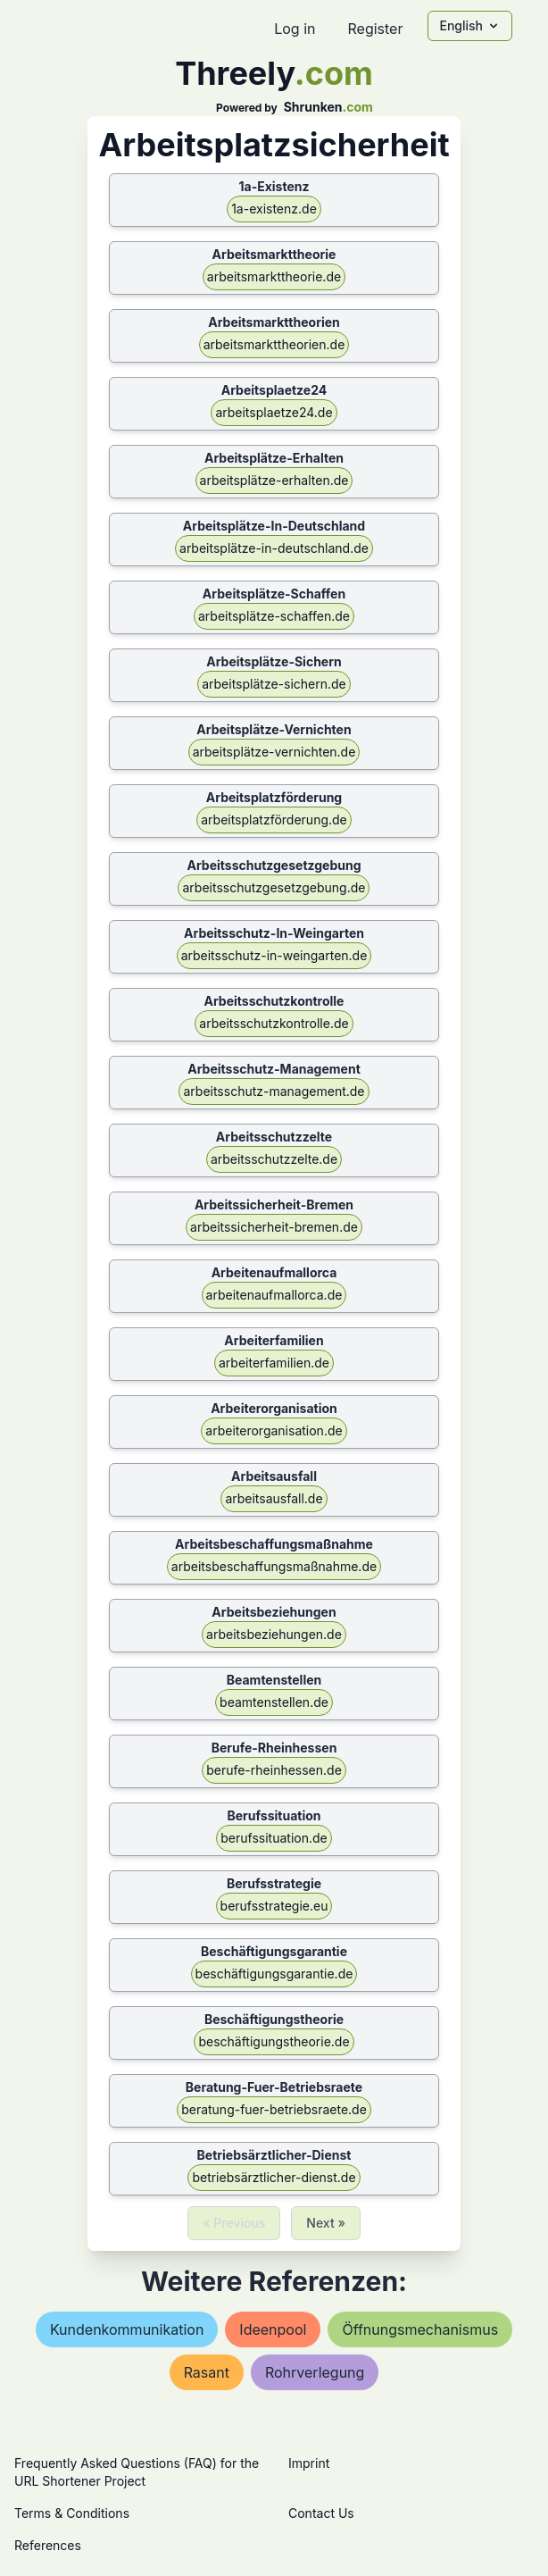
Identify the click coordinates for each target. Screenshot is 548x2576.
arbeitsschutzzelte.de (274, 1159)
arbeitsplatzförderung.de (274, 819)
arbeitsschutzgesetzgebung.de (273, 887)
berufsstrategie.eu (274, 1905)
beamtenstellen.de (274, 1702)
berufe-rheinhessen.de (274, 1769)
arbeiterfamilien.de (274, 1362)
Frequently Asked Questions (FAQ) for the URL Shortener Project (136, 2471)
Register (375, 29)
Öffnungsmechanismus (420, 2329)
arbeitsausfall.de (273, 1498)
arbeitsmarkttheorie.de (274, 276)
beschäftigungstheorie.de (273, 2041)
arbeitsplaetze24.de (273, 412)
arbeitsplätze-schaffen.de (274, 615)
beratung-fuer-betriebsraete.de (274, 2109)
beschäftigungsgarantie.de (274, 1973)
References (47, 2545)
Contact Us (321, 2513)
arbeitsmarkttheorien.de (274, 344)
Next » (325, 2222)
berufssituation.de (273, 1837)
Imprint (308, 2463)
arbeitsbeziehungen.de (274, 1634)
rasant (206, 2372)
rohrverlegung (314, 2372)
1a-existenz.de (274, 208)
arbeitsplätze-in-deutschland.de (274, 548)
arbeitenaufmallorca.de (274, 1294)
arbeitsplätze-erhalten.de (274, 480)
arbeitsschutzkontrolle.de (273, 1023)
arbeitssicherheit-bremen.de (274, 1226)
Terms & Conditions (71, 2513)
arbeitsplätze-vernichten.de (274, 751)
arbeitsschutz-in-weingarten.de (274, 955)
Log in (294, 29)
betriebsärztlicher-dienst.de (273, 2177)
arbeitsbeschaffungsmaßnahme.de (274, 1566)
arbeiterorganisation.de (273, 1430)
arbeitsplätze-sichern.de (274, 683)
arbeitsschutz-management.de (273, 1091)
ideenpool (272, 2329)
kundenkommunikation (126, 2329)
